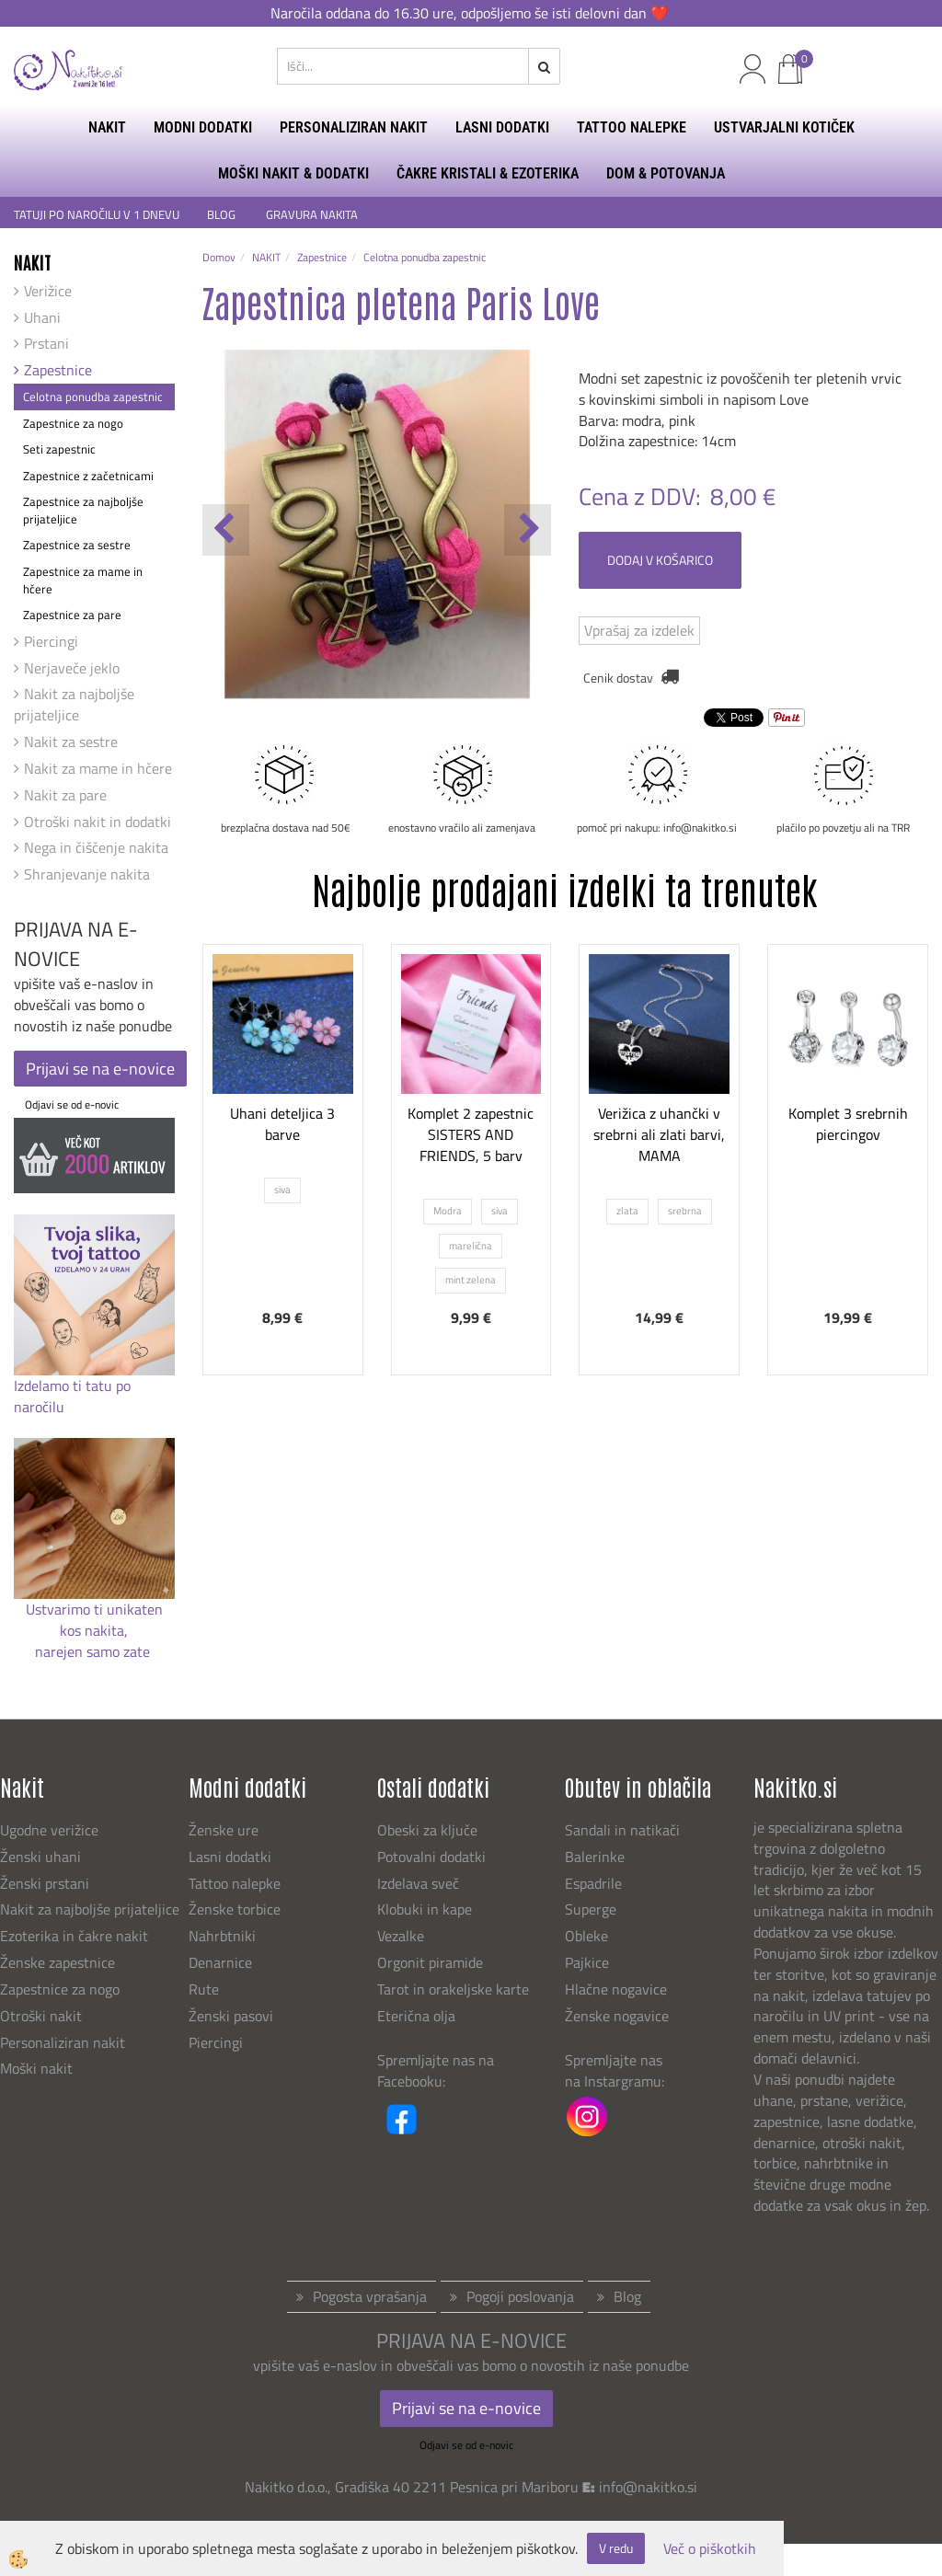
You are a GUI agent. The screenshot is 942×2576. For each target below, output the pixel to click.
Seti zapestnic (59, 449)
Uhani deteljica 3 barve (282, 1123)
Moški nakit (38, 2068)
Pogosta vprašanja (370, 2296)
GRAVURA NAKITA (312, 215)
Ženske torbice (235, 1909)
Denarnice (220, 1962)
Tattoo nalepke (235, 1883)
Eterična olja (416, 2016)
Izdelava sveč (418, 1883)
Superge (590, 1909)
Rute (204, 1989)
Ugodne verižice (49, 1830)
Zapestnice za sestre (77, 544)
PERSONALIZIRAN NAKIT (354, 127)
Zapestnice (58, 370)
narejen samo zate (94, 1651)
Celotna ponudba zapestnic (93, 396)
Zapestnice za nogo (73, 423)
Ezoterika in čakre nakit (76, 1936)
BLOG (222, 215)
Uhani (42, 317)
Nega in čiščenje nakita (96, 847)
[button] (527, 530)
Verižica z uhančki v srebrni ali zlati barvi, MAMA (659, 1134)
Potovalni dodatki (431, 1857)
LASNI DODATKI (502, 127)
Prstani (46, 343)
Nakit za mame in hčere (98, 768)
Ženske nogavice (617, 2016)
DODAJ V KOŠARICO (660, 559)
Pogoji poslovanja (520, 2296)
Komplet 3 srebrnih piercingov (848, 1123)
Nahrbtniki (222, 1936)
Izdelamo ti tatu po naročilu (72, 1396)
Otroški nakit (41, 2016)
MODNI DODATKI (203, 127)
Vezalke (400, 1936)
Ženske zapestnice (59, 1962)
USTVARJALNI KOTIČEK (784, 127)
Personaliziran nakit (62, 2042)
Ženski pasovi (233, 2016)
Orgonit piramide (430, 1962)
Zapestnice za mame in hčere (83, 580)
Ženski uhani (42, 1857)
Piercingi (51, 641)
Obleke (586, 1936)
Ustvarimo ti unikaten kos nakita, (94, 1619)
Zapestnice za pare (72, 614)
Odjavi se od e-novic (72, 1104)
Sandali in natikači (624, 1830)
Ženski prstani (46, 1883)
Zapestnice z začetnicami (88, 475)
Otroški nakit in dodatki (97, 822)
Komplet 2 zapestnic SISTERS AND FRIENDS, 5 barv (471, 1134)
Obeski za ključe (427, 1830)
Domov (219, 257)
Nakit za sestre (71, 741)
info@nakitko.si (648, 2487)
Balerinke (595, 1857)
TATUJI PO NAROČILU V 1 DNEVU (96, 215)
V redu (616, 2548)
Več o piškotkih (709, 2548)
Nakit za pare (65, 795)
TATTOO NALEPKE (631, 127)
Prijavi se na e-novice (100, 1068)
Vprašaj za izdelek (639, 630)
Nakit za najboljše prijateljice (74, 704)
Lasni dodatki (230, 1857)
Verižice (48, 291)
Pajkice (587, 1962)
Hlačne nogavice (616, 1989)
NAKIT (107, 127)
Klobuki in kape (424, 1909)
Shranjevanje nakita (87, 874)
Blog (627, 2296)
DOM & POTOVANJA (665, 173)
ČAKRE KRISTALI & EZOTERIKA (487, 173)
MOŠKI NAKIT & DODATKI (293, 173)
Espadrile (593, 1883)
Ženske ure (225, 1830)
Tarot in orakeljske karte (453, 1989)
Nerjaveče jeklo (72, 668)
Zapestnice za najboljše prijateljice (83, 510)
